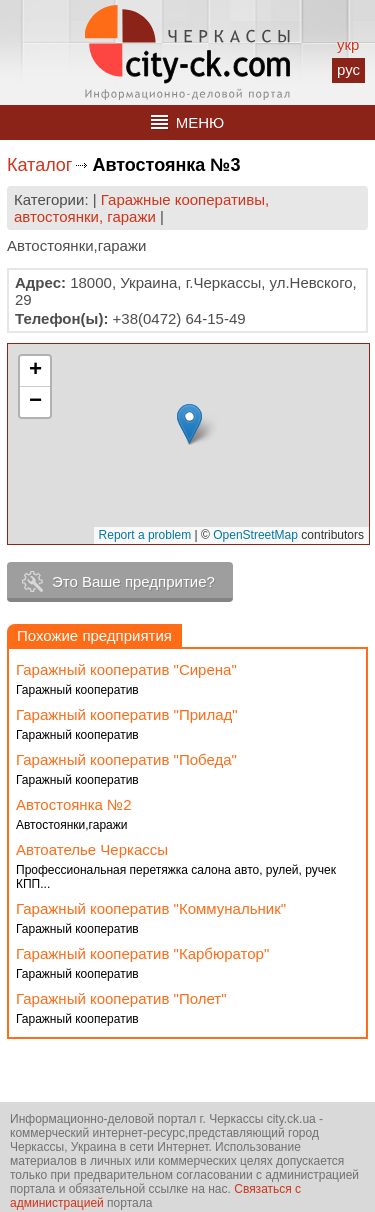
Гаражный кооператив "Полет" (121, 998)
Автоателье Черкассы (92, 849)
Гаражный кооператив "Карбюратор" (142, 953)
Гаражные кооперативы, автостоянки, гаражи (141, 208)
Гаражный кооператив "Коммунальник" (151, 908)
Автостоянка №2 (73, 804)
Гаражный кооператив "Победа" (126, 759)
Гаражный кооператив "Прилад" (127, 714)
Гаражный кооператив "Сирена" (126, 669)
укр (348, 44)
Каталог (39, 165)
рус (348, 69)
